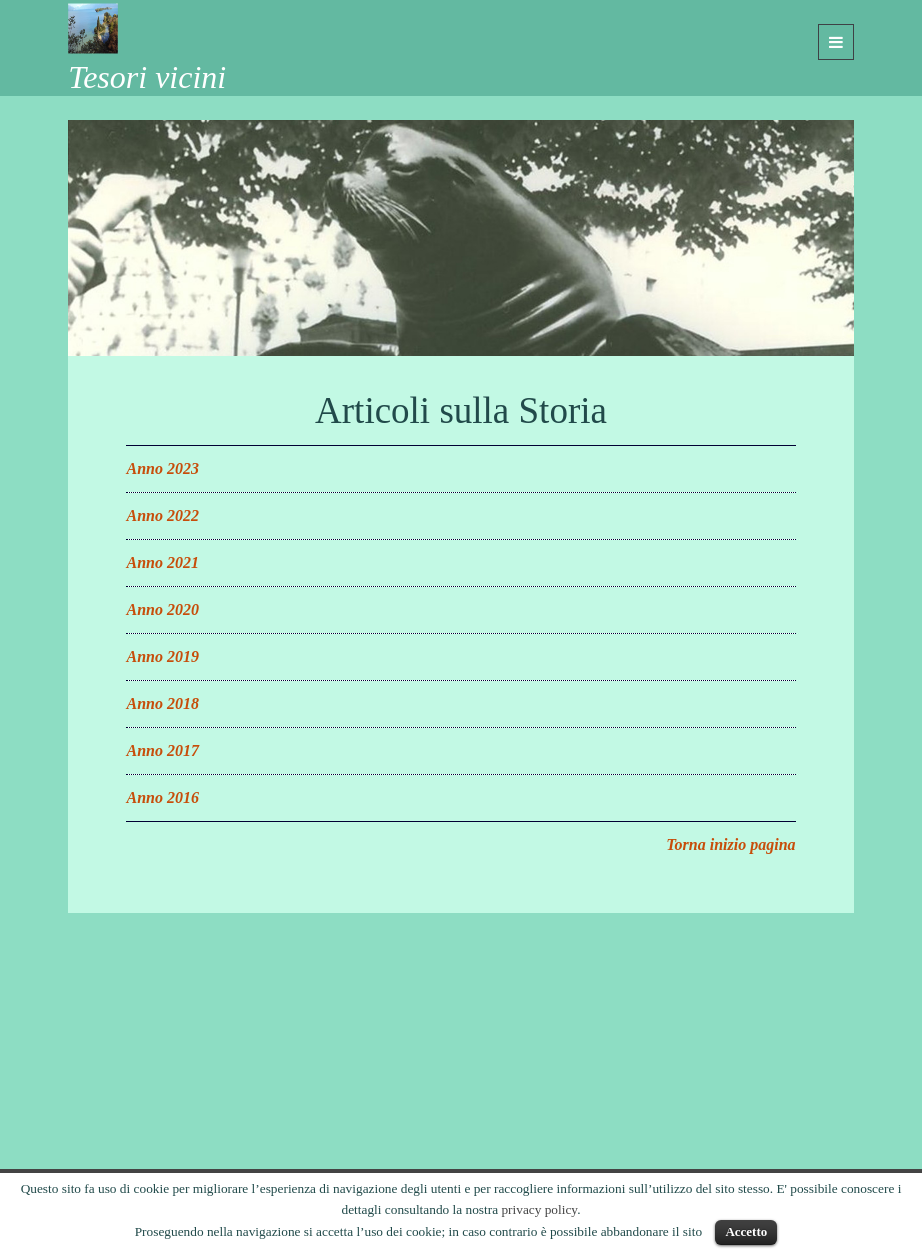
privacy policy (539, 1209)
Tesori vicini (147, 77)
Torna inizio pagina (730, 844)
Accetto (746, 1231)
